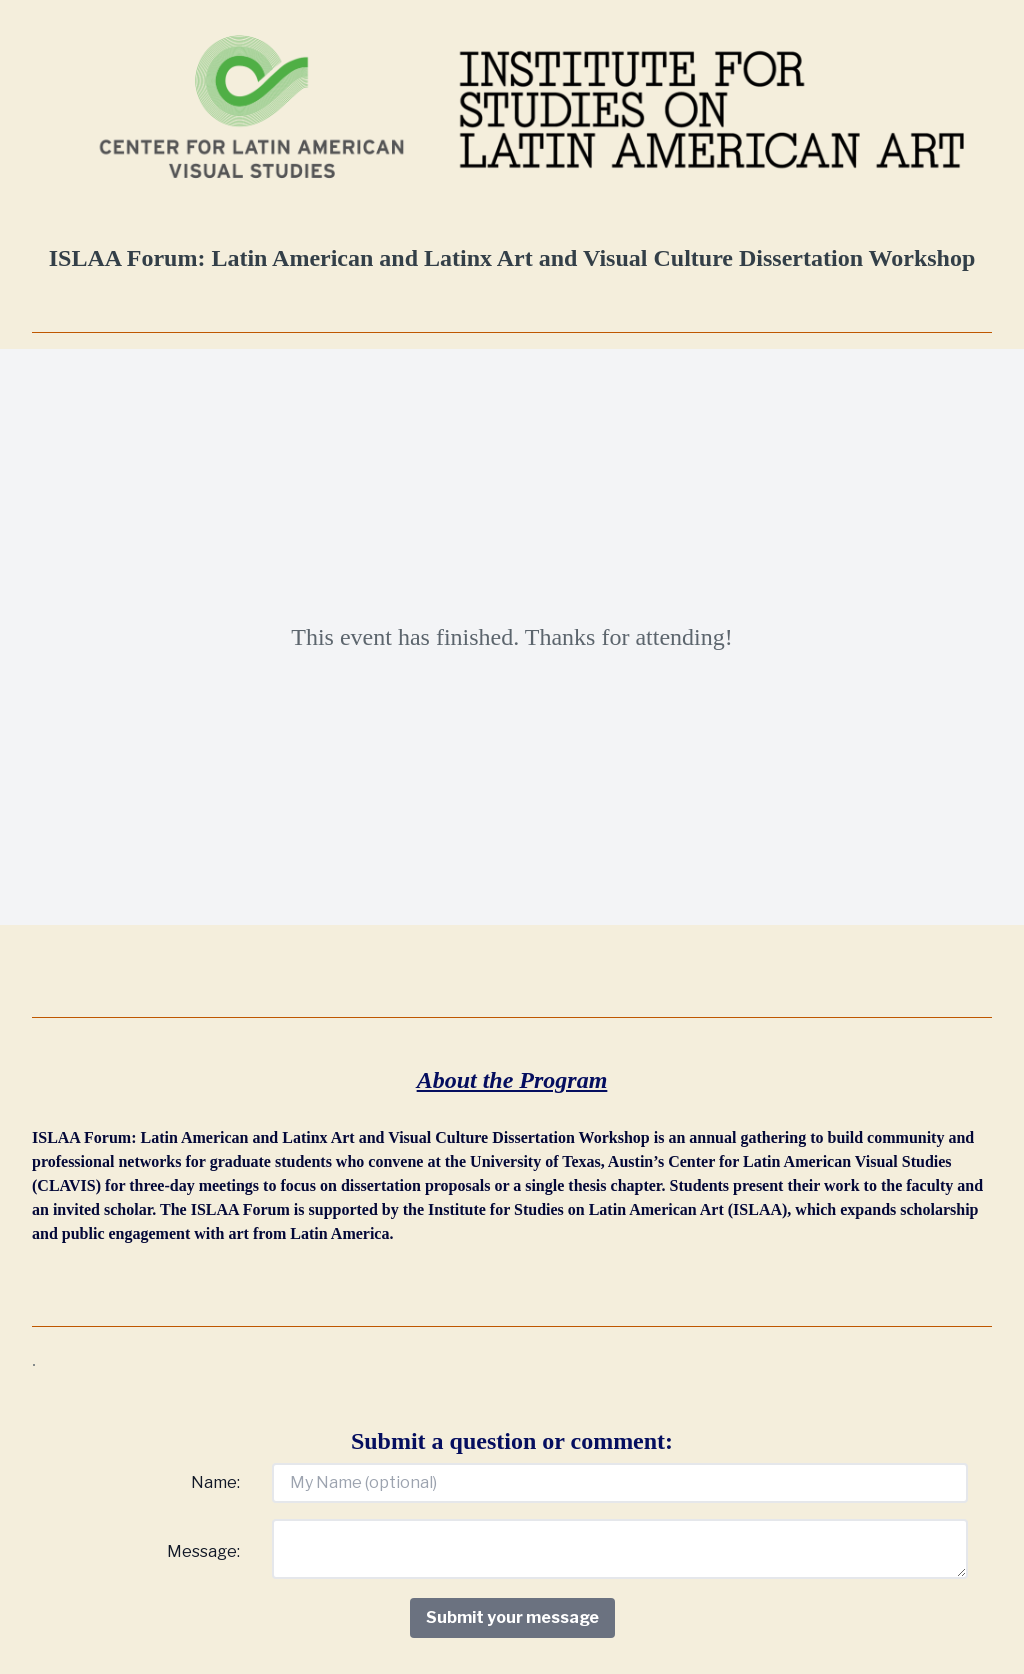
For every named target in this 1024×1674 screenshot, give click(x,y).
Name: (215, 1482)
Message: (203, 1551)
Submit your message (512, 1617)
